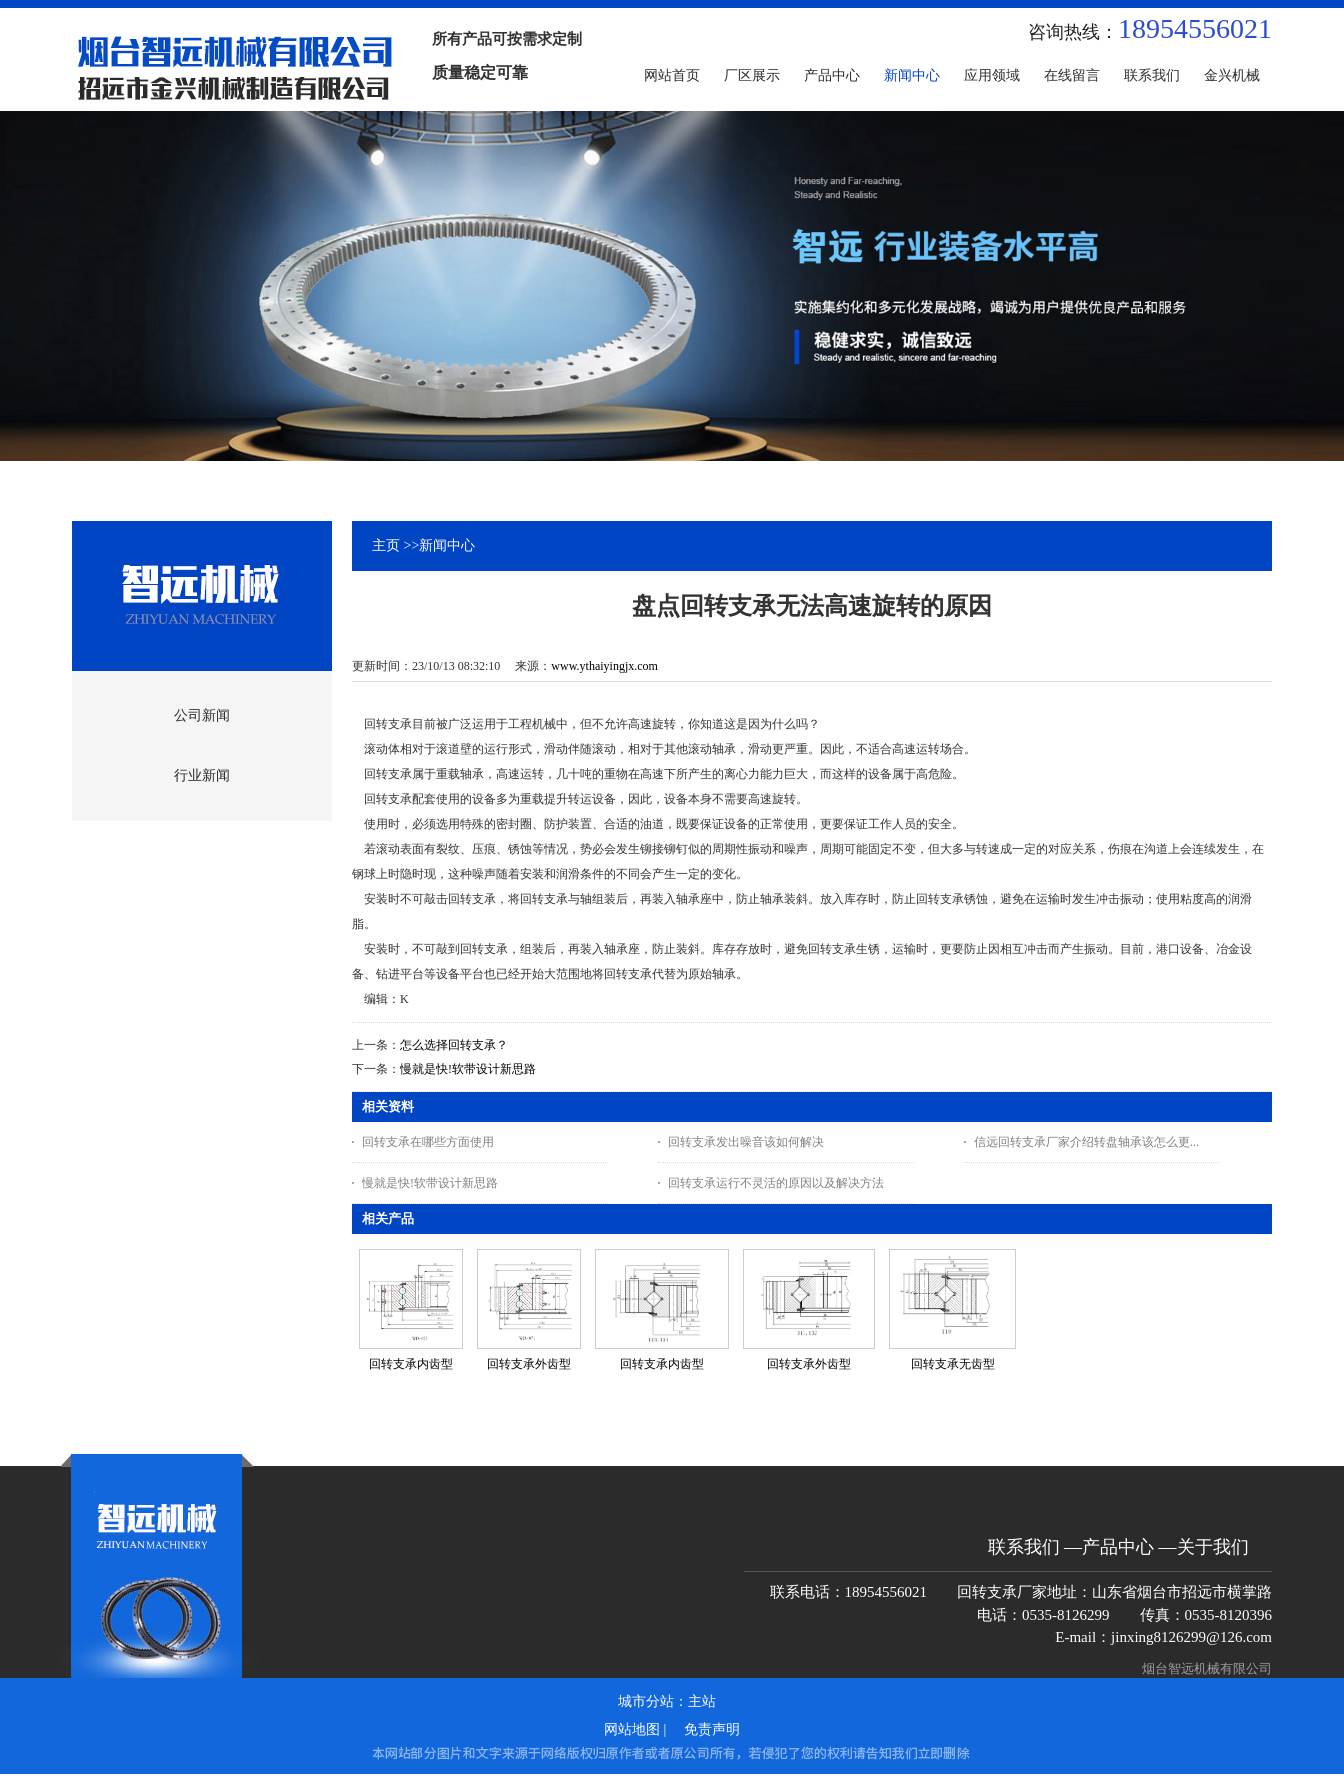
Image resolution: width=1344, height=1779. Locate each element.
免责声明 (712, 1729)
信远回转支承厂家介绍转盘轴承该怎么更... (1086, 1142)
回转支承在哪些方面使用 (428, 1142)
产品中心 (1118, 1547)
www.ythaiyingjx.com (604, 666)
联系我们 (1024, 1547)
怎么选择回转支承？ (454, 1045)
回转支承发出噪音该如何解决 (746, 1142)
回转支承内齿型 (411, 1364)
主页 (386, 545)
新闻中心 (447, 545)
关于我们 (1213, 1547)
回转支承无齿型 (953, 1364)
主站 (702, 1701)
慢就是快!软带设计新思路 (468, 1069)
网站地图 (632, 1729)
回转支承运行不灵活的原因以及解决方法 (776, 1183)
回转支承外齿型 (529, 1364)
